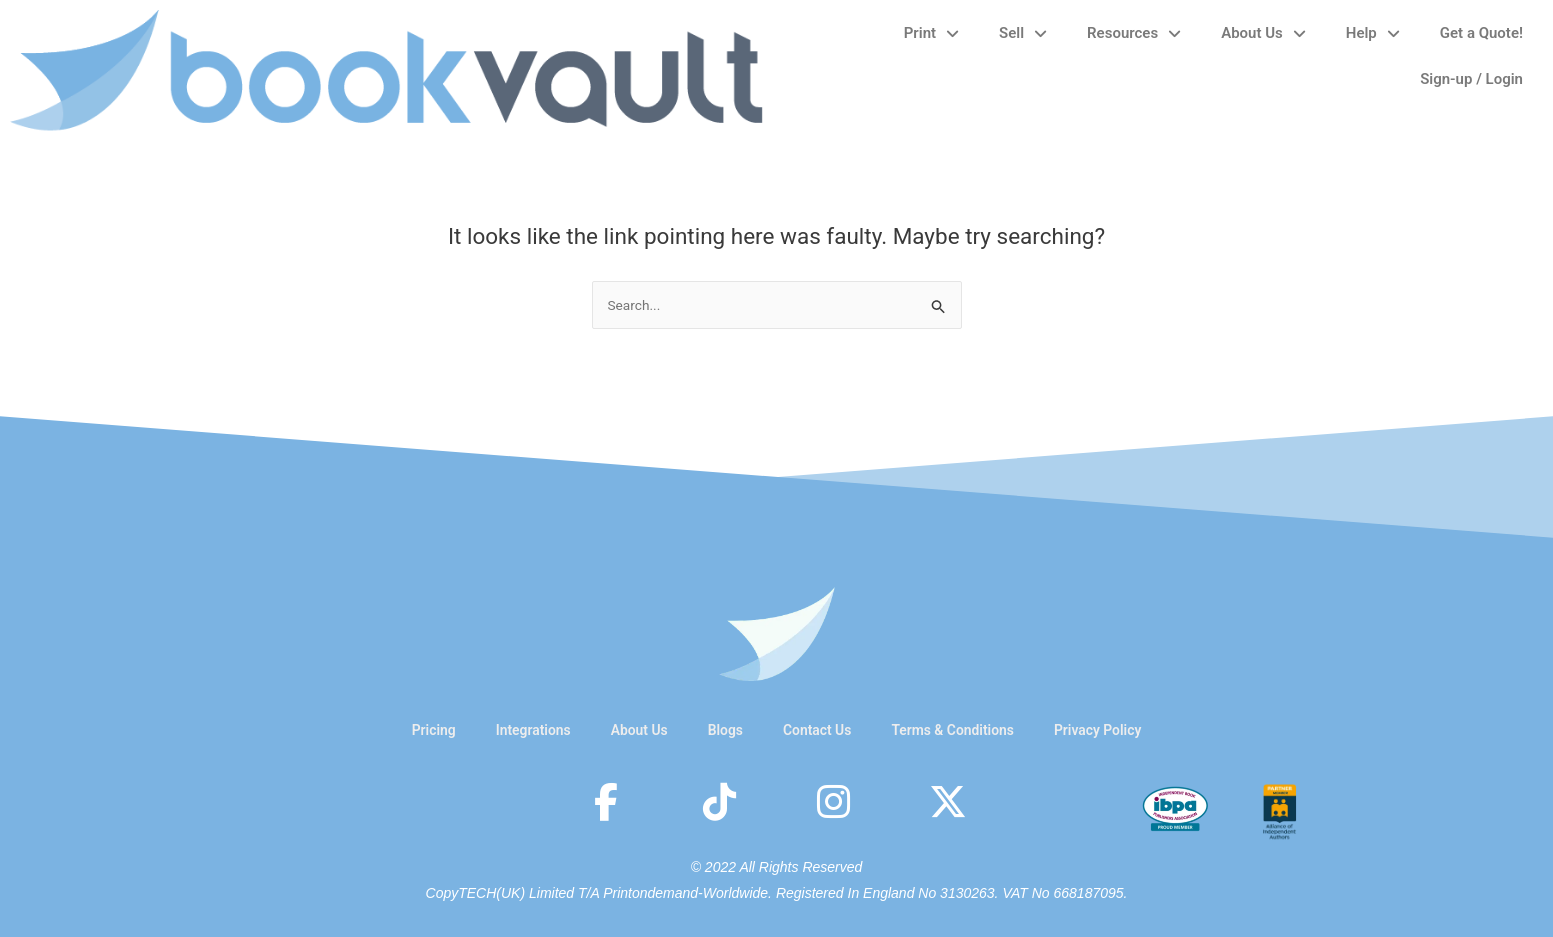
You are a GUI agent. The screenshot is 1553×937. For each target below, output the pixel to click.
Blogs (721, 730)
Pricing (416, 730)
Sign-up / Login (1471, 79)
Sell (1023, 33)
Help (1373, 33)
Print (931, 33)
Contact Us (817, 730)
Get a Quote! (1481, 33)
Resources (1134, 33)
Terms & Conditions (960, 730)
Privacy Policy (1114, 730)
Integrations (519, 730)
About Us (1263, 33)
